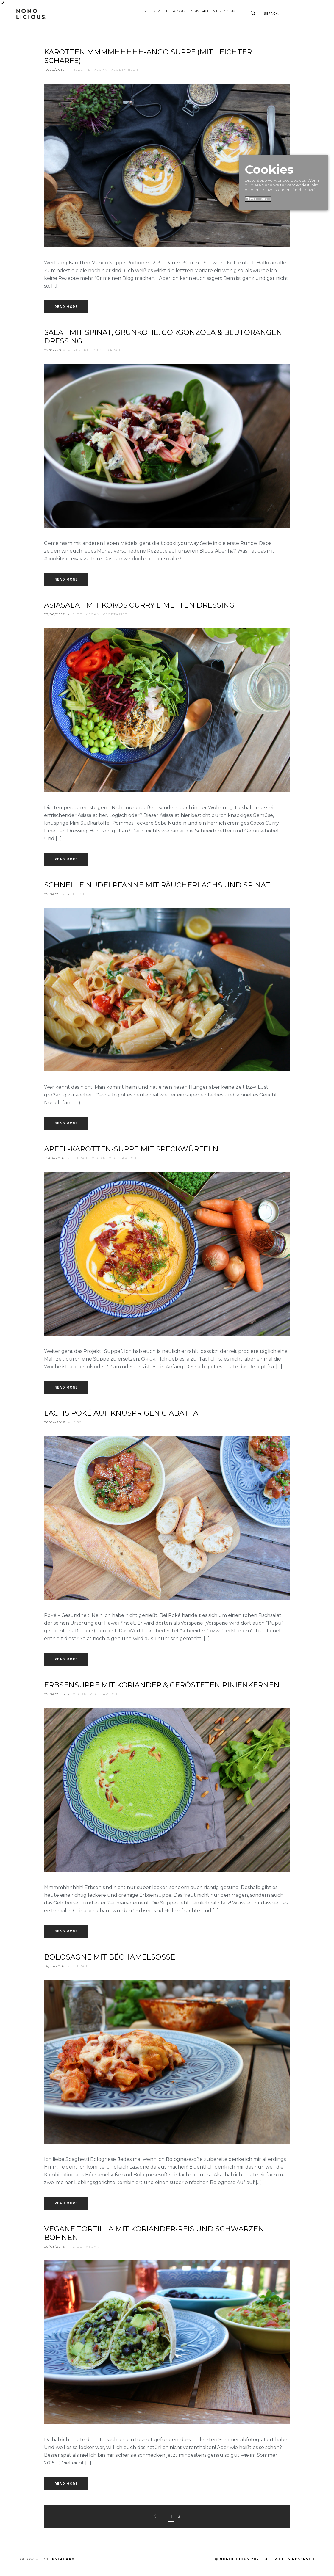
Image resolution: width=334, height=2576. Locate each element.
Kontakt (184, 14)
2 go (78, 614)
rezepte (82, 70)
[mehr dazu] (304, 189)
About (156, 14)
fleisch (80, 1158)
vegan (101, 70)
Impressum (219, 14)
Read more (66, 307)
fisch (79, 894)
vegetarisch (124, 70)
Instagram (63, 2559)
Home (102, 14)
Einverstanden (258, 199)
